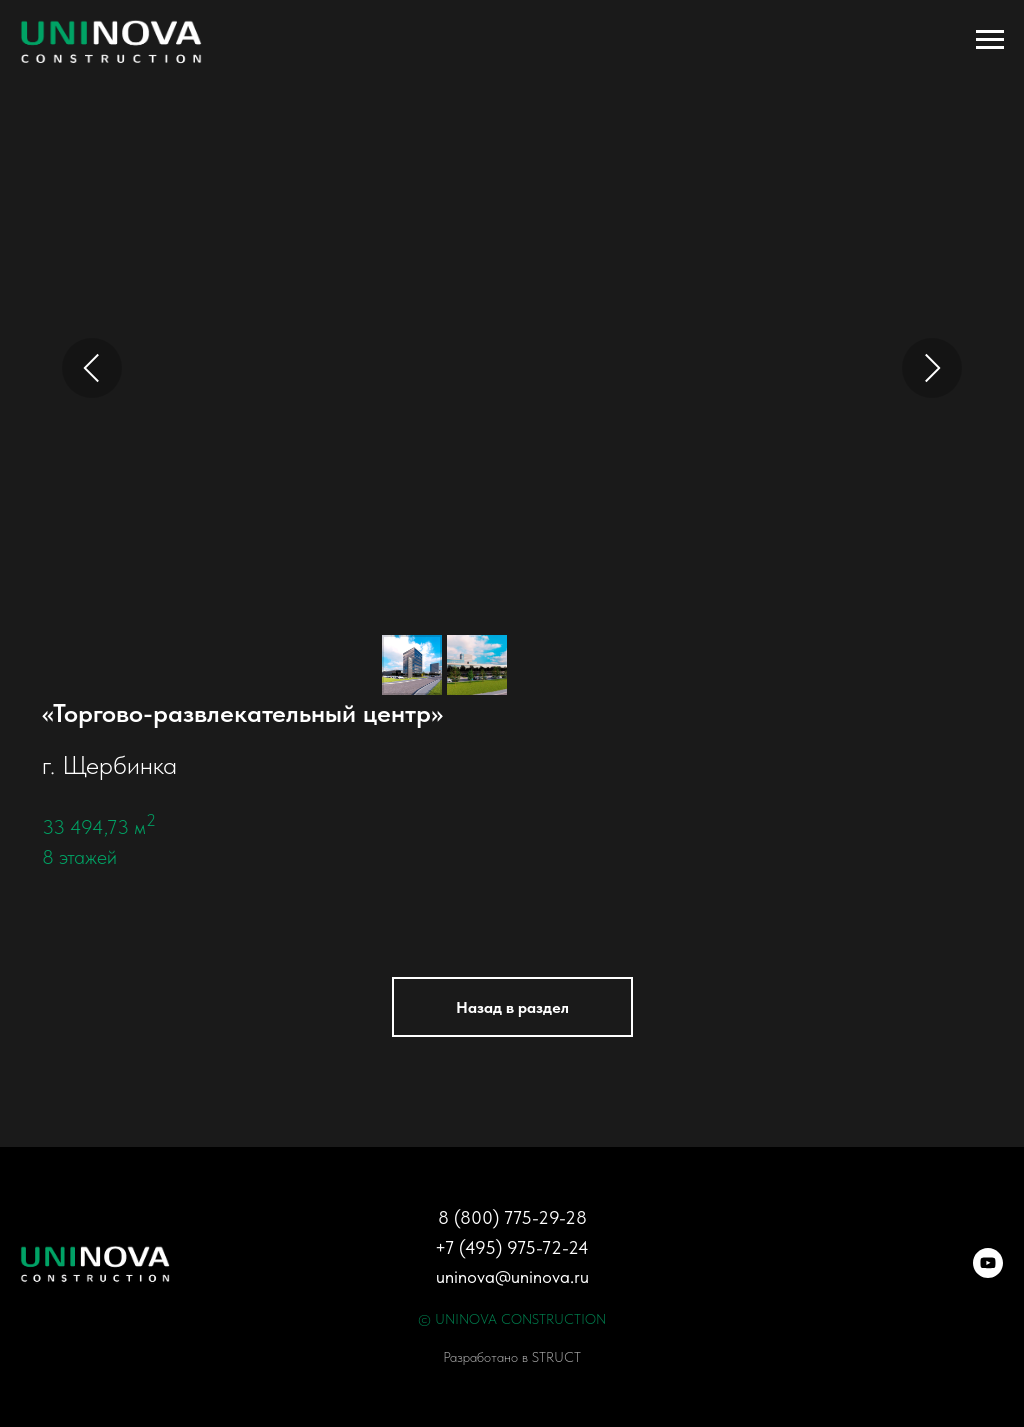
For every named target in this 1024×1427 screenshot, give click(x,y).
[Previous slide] (92, 368)
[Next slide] (932, 368)
